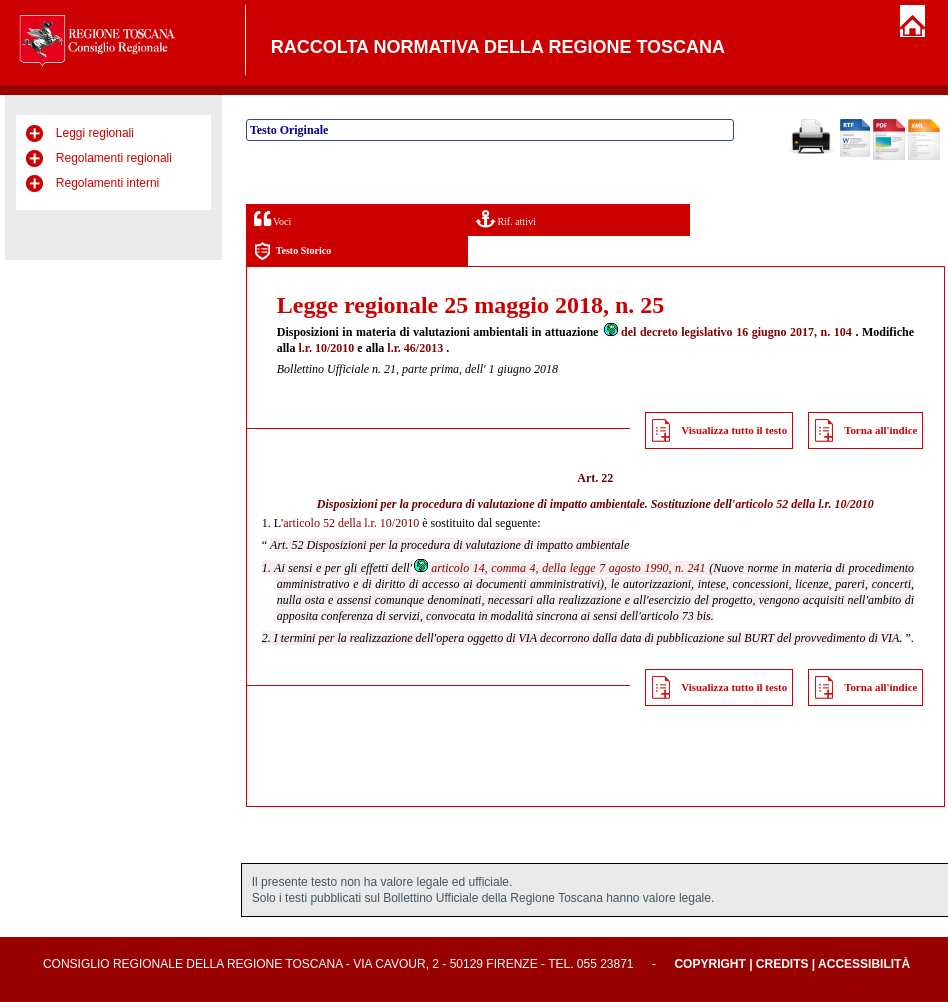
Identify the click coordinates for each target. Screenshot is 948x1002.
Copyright (709, 964)
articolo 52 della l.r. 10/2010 (804, 504)
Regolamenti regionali (114, 158)
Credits (782, 964)
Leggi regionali (95, 133)
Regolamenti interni (107, 183)
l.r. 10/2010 (326, 348)
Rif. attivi (506, 218)
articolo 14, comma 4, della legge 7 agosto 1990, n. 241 (558, 568)
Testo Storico (292, 251)
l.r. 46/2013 (415, 348)
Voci (272, 218)
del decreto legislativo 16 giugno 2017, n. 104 (727, 332)
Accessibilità (864, 964)
